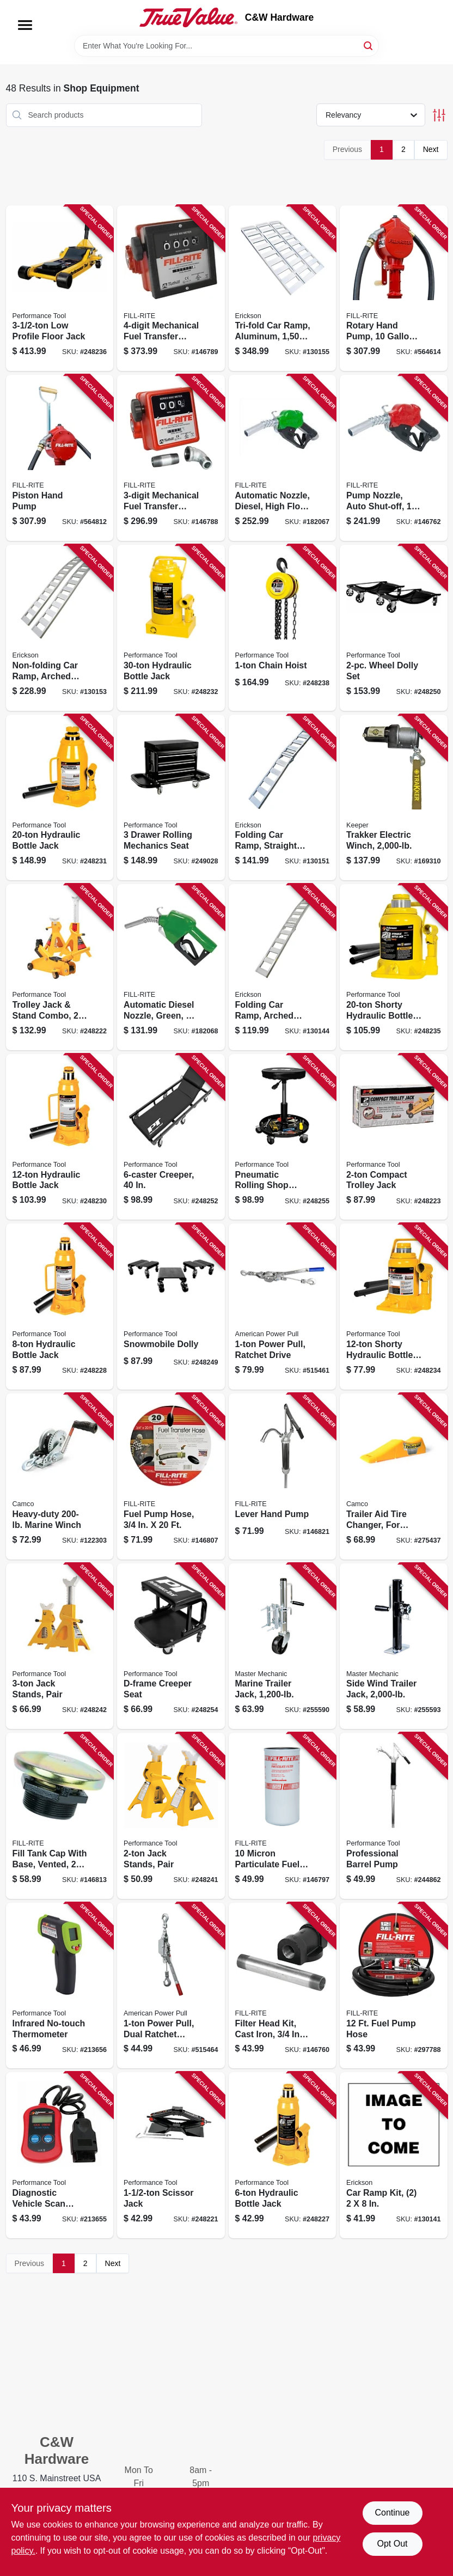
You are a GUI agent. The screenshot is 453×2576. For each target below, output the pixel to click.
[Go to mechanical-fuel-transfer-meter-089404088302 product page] (171, 458)
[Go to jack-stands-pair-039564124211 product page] (171, 1816)
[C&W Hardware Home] (188, 17)
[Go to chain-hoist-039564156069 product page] (282, 628)
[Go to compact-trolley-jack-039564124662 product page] (394, 1137)
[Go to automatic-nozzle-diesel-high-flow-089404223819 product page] (282, 458)
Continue (392, 2512)
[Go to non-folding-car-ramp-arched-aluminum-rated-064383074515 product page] (60, 628)
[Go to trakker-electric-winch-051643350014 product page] (394, 798)
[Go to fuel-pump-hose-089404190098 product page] (394, 1986)
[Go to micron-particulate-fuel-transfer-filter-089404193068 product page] (282, 1816)
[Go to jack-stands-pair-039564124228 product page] (60, 1646)
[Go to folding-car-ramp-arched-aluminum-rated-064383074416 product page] (282, 967)
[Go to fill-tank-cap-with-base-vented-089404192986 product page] (60, 1816)
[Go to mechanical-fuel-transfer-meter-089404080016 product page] (171, 288)
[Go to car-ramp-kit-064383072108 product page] (394, 2155)
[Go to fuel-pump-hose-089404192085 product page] (171, 1476)
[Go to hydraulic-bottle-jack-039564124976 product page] (60, 1137)
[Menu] (25, 25)
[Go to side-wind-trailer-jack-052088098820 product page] (394, 1646)
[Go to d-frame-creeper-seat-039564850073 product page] (171, 1646)
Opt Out (392, 2543)
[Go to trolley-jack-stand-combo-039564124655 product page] (60, 967)
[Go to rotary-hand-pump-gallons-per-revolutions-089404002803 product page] (394, 288)
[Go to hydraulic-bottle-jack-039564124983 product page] (60, 798)
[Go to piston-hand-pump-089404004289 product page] (60, 458)
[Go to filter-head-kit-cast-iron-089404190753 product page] (282, 1986)
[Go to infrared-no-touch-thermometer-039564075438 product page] (60, 1986)
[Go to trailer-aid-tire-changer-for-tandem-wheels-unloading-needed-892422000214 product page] (394, 1476)
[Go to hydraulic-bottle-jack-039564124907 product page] (282, 2155)
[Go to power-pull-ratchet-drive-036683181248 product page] (282, 1306)
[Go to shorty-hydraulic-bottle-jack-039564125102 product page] (394, 967)
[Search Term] (226, 46)
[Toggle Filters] (439, 115)
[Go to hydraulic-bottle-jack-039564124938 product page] (60, 1306)
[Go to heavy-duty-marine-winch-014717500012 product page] (60, 1476)
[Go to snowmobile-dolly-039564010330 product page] (171, 1306)
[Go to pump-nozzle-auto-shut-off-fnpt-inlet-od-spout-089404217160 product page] (394, 458)
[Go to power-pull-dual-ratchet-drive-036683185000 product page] (171, 1986)
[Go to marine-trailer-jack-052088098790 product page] (282, 1646)
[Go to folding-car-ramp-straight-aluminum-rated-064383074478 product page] (282, 798)
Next (431, 149)
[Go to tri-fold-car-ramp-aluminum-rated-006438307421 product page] (282, 288)
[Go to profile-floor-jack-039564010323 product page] (60, 288)
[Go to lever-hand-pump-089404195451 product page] (282, 1476)
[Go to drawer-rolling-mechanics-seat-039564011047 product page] (171, 798)
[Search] (369, 45)
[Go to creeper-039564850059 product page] (171, 1137)
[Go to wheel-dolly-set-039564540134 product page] (394, 628)
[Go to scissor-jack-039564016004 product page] (171, 2155)
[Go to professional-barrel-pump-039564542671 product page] (394, 1816)
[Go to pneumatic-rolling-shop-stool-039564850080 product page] (282, 1137)
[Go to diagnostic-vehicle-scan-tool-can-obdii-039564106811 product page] (60, 2155)
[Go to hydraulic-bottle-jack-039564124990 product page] (171, 628)
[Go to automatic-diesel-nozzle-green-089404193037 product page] (171, 967)
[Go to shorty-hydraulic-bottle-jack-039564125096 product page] (394, 1306)
